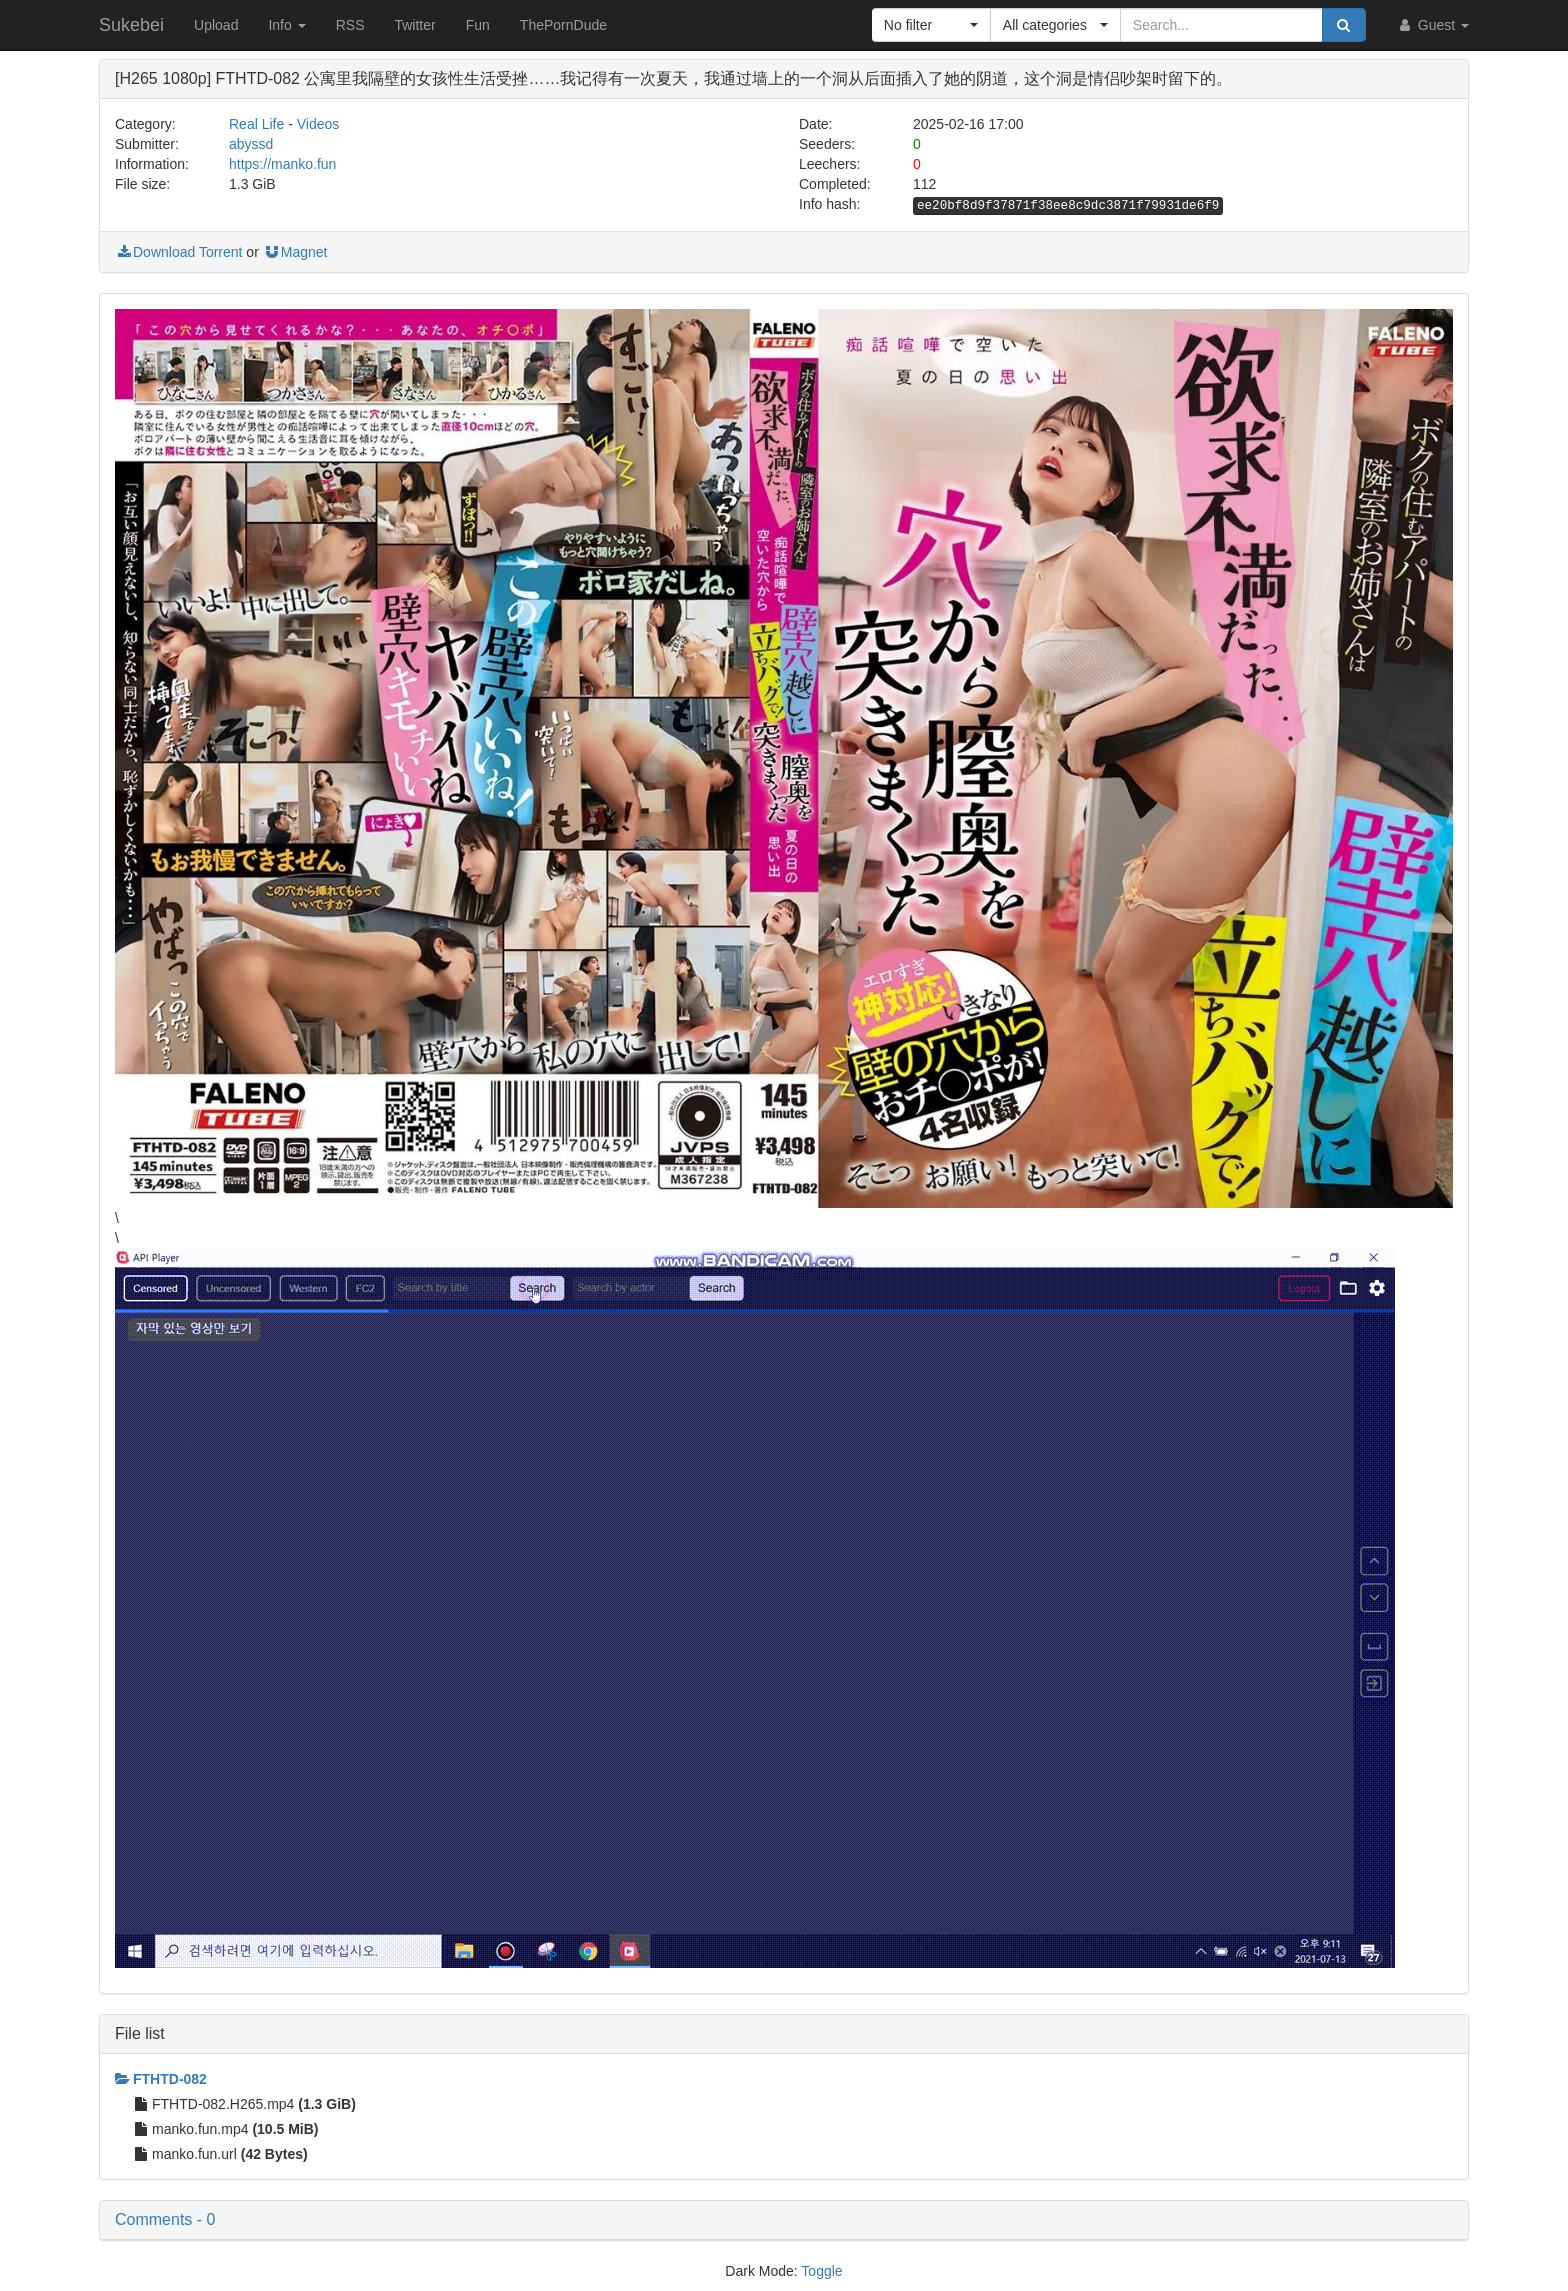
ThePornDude (563, 25)
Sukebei (131, 25)
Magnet (295, 252)
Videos (318, 124)
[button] (931, 25)
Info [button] (286, 25)
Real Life (256, 124)
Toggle (821, 2271)
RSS (350, 25)
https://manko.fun (282, 164)
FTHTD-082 (161, 2079)
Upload (216, 25)
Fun (478, 25)
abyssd (251, 144)
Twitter (414, 25)
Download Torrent (178, 252)
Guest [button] (1432, 25)
